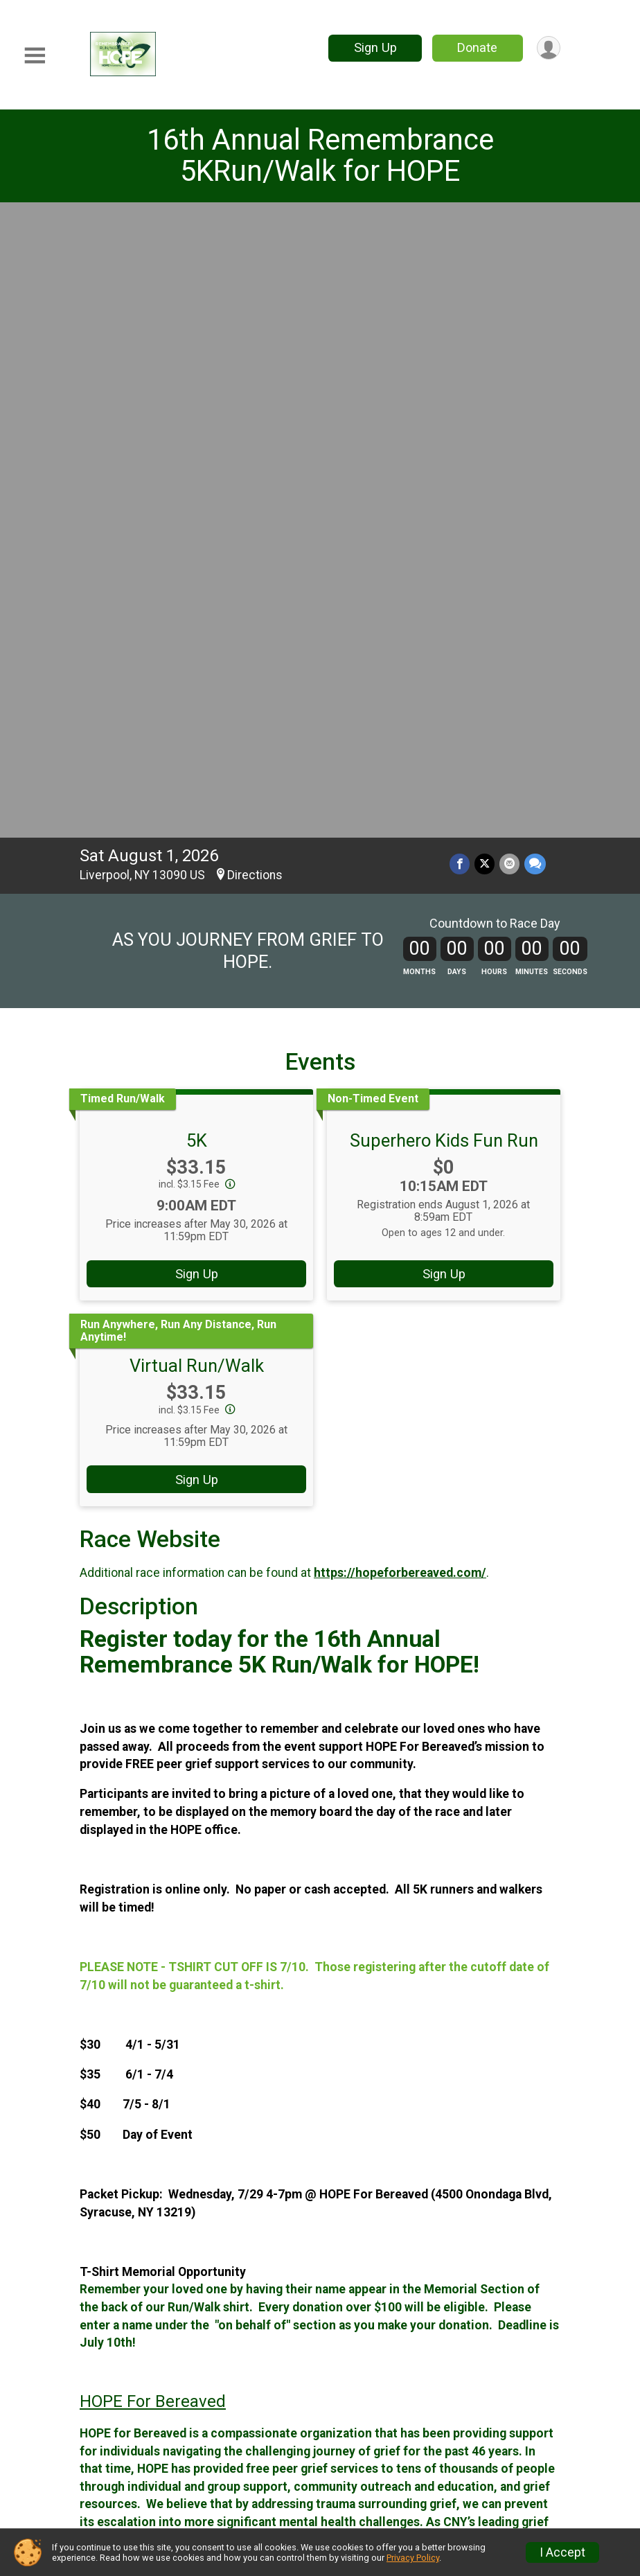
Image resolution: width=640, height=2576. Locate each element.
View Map (320, 2426)
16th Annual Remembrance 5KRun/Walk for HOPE (320, 155)
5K (196, 516)
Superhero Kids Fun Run (444, 516)
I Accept (562, 2552)
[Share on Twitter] (486, 240)
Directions (255, 251)
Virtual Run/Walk (197, 741)
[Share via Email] (510, 240)
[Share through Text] (535, 240)
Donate (476, 47)
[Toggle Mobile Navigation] (34, 56)
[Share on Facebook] (462, 240)
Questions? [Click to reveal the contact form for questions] (136, 2318)
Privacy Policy (412, 2557)
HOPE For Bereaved (153, 1777)
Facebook (321, 2527)
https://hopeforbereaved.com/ (400, 948)
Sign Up (373, 47)
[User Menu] (547, 48)
